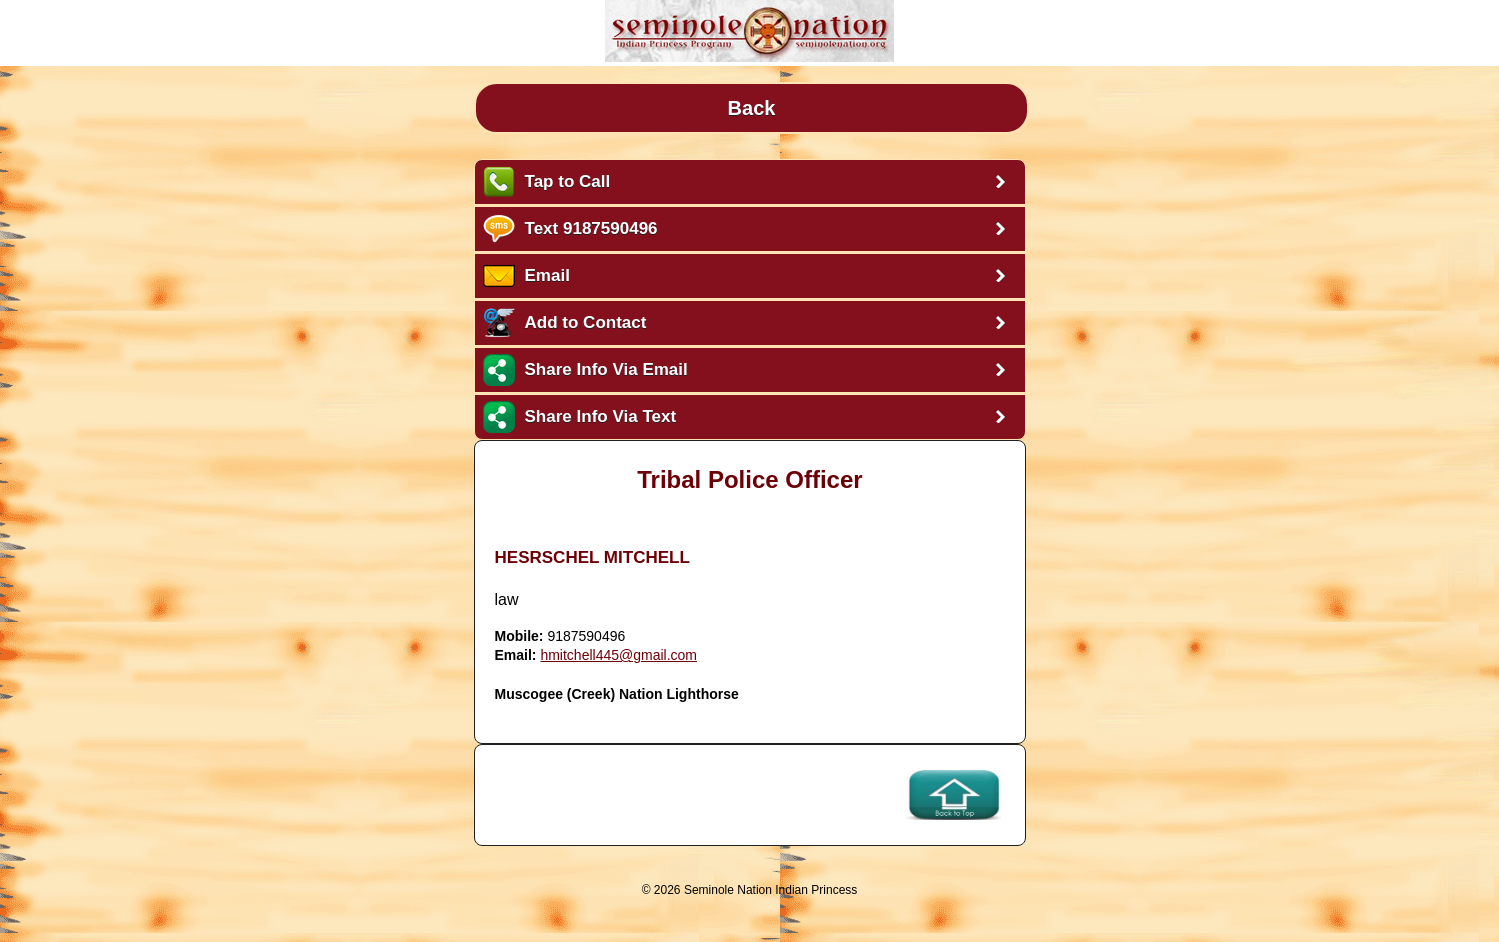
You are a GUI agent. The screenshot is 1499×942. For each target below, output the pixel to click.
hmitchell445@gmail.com (618, 655)
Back (752, 108)
